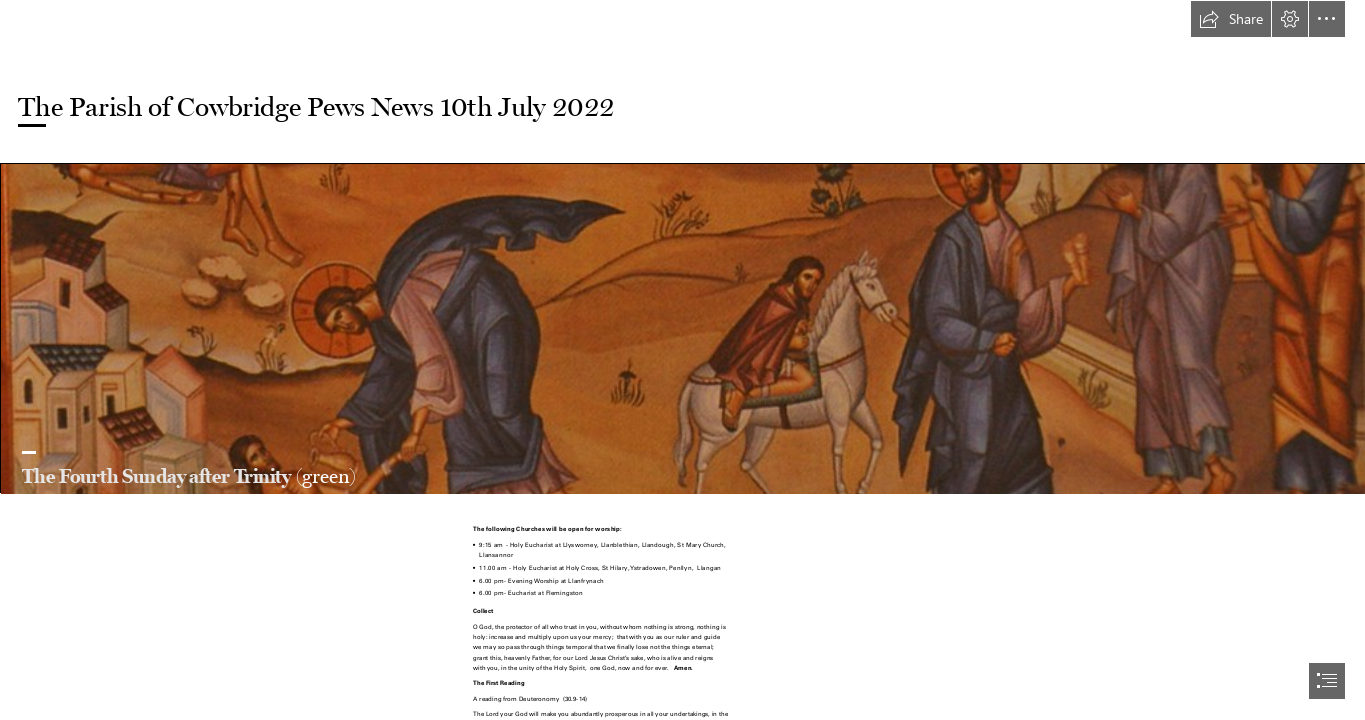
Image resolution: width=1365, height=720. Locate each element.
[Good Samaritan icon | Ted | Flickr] (682, 328)
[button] (1231, 19)
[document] (682, 360)
